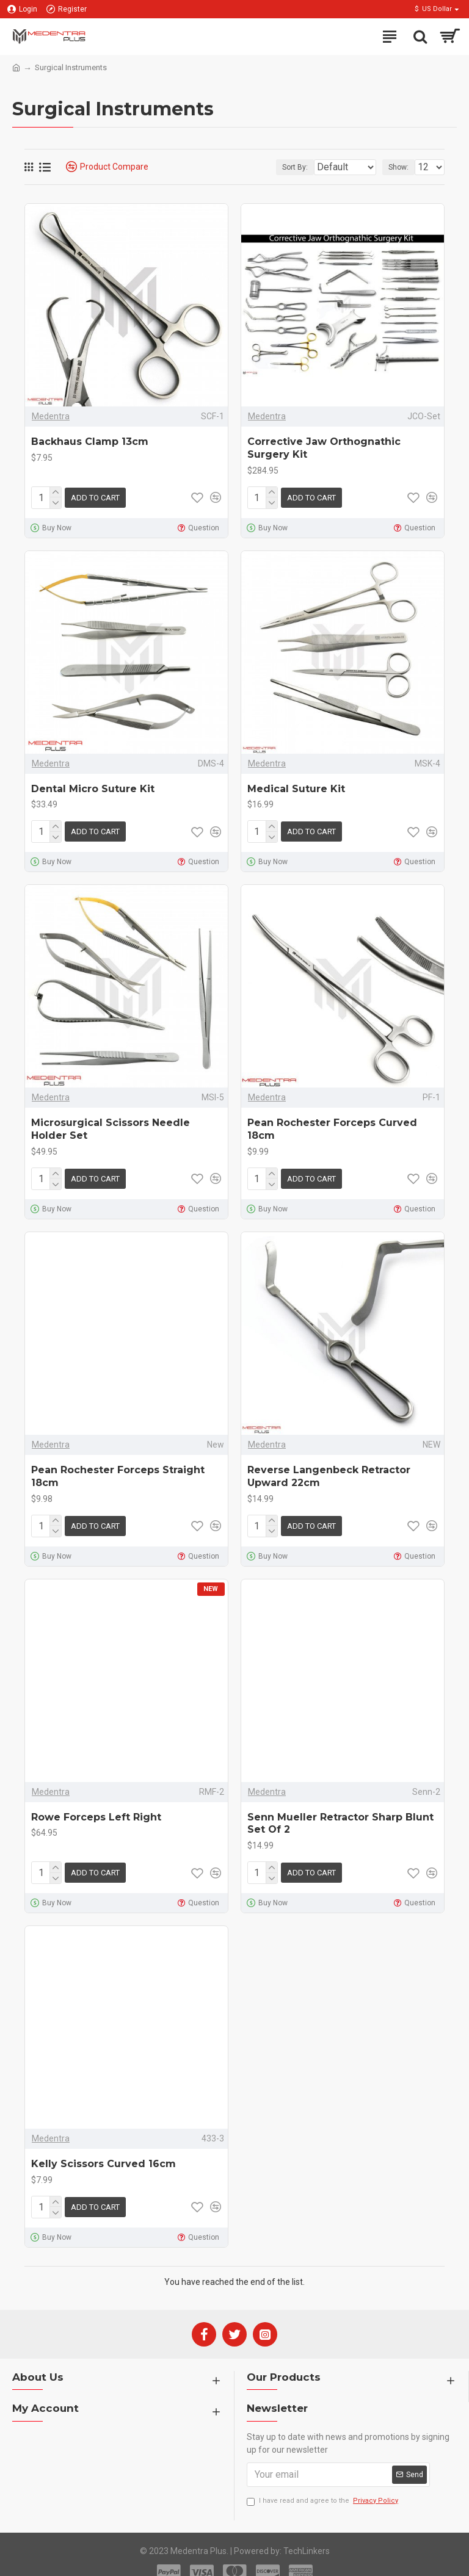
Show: (398, 167)
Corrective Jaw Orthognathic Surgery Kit (324, 448)
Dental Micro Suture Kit (93, 786)
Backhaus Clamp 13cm (89, 441)
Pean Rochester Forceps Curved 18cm (332, 1124)
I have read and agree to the (323, 2486)
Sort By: (265, 167)
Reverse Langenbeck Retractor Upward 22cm (328, 1469)
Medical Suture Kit (296, 786)
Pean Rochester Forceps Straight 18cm (118, 1469)
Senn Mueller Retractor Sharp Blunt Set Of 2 (340, 1814)
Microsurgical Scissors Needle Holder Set (110, 1124)
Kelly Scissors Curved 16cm (103, 2151)
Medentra (51, 416)
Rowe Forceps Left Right (96, 1807)
